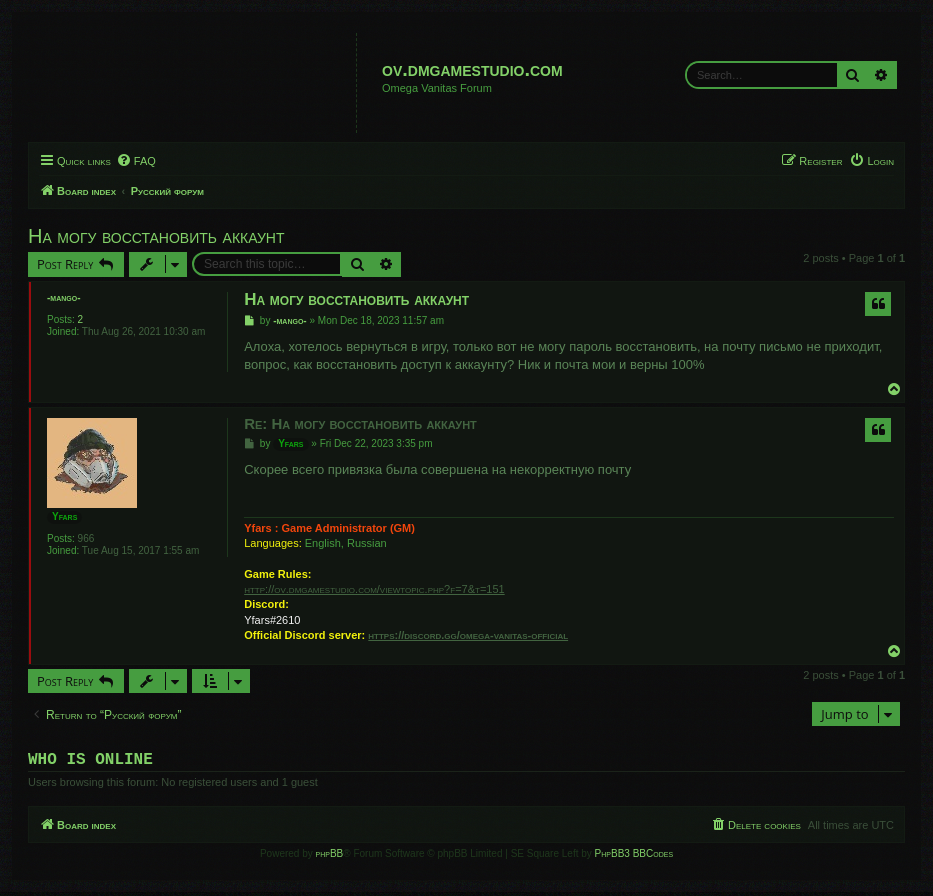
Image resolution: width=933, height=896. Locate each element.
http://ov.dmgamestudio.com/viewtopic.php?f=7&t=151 (374, 589)
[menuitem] (136, 161)
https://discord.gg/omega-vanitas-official (468, 635)
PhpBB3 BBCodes (634, 857)
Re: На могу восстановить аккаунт (360, 423)
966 (86, 538)
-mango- (64, 297)
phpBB (330, 857)
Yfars (64, 516)
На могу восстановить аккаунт (156, 236)
